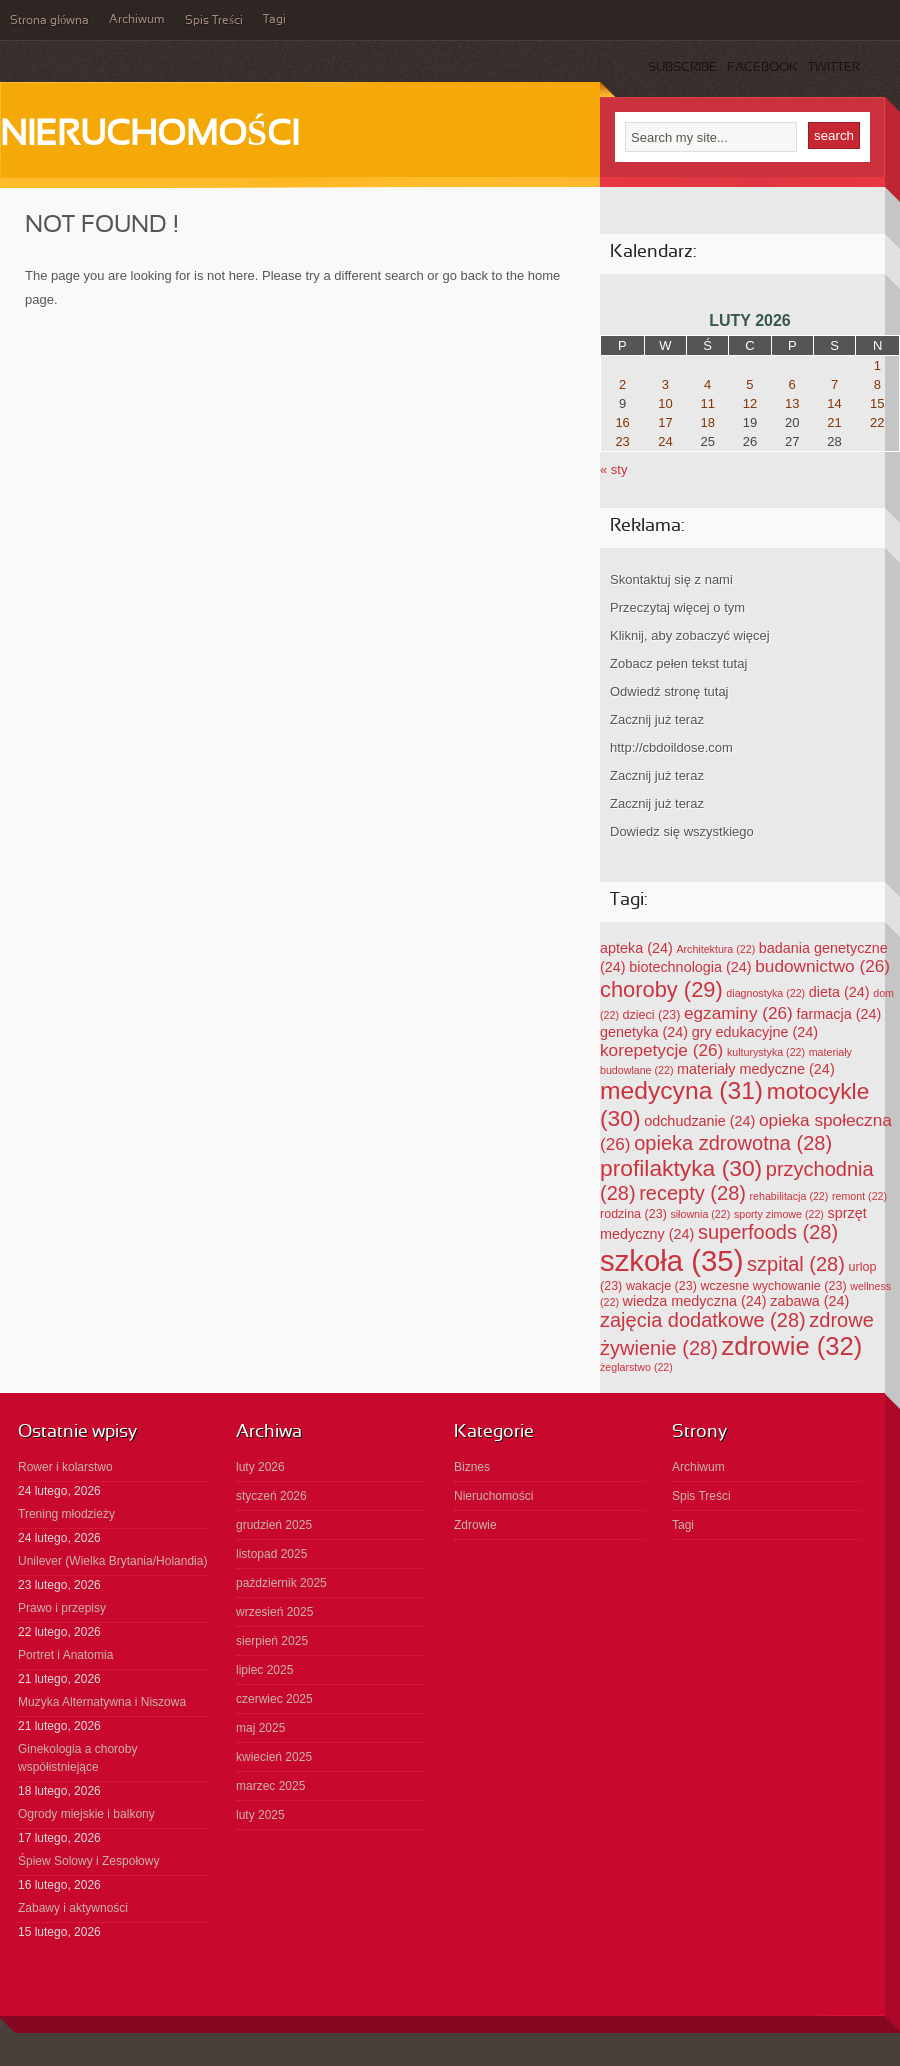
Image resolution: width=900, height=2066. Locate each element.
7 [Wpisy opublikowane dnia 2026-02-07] (834, 384)
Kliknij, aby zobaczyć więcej (690, 635)
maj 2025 (260, 1728)
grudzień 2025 (274, 1525)
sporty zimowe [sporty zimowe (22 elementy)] (779, 1214)
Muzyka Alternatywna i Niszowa (102, 1702)
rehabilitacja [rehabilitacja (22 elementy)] (789, 1196)
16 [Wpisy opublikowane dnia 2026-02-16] (622, 422)
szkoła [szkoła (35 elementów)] (671, 1260)
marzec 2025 (270, 1786)
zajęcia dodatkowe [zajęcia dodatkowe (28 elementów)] (703, 1320)
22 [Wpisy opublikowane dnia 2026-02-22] (877, 422)
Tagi (274, 20)
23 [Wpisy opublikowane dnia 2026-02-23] (622, 441)
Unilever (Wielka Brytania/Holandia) (112, 1561)
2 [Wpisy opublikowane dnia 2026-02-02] (622, 384)
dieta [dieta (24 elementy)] (839, 992)
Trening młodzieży (66, 1514)
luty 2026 (260, 1467)
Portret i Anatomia (65, 1655)
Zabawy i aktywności (73, 1908)
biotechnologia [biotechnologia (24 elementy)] (690, 967)
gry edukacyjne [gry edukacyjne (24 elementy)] (755, 1032)
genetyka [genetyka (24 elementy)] (644, 1032)
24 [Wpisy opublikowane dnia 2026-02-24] (665, 441)
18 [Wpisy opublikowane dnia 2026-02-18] (707, 422)
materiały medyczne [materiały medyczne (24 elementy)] (756, 1069)
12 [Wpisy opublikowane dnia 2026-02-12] (750, 403)
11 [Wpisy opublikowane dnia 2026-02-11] (707, 403)
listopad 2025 (271, 1554)
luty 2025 (260, 1815)
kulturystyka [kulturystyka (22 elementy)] (766, 1052)
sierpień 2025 (272, 1641)
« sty (613, 469)
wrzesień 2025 (274, 1612)
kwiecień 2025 (274, 1757)
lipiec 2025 (264, 1670)
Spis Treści (214, 21)
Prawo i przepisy (62, 1608)
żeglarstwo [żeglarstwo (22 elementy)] (636, 1367)
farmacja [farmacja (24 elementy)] (838, 1014)
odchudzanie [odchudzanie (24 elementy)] (699, 1121)
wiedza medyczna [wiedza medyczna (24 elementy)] (695, 1301)
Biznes (472, 1467)
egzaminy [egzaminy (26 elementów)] (738, 1013)
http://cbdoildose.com (671, 747)
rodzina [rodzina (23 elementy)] (633, 1214)
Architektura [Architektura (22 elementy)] (715, 949)
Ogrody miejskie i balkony (86, 1814)
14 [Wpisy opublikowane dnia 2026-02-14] (834, 403)
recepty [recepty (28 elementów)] (692, 1193)
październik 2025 (281, 1583)
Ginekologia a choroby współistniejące (77, 1758)
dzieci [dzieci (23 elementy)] (652, 1015)
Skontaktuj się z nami (671, 579)
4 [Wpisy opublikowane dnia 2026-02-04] (707, 384)
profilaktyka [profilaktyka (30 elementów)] (681, 1168)
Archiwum (137, 20)
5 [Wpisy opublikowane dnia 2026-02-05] (749, 384)
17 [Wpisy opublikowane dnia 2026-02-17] (665, 422)
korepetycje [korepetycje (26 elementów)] (661, 1050)
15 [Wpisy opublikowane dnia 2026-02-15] (877, 403)
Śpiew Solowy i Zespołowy (88, 1861)
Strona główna (49, 21)
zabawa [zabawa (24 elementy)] (809, 1301)
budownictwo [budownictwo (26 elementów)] (822, 966)
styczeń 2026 (271, 1496)
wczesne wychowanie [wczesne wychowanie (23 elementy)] (773, 1286)
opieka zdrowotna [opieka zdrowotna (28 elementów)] (733, 1143)
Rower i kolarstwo (65, 1467)
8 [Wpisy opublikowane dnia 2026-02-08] (877, 384)
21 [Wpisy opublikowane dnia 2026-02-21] (834, 422)
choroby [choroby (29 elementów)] (661, 989)
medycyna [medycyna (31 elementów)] (681, 1090)
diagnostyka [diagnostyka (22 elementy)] (765, 993)
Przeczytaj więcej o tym (677, 607)
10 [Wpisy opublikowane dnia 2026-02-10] (665, 403)
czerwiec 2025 (274, 1699)
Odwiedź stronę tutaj (669, 691)
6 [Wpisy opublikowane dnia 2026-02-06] (792, 384)
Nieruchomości (149, 136)
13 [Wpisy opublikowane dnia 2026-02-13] (792, 403)
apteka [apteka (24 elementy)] (636, 948)
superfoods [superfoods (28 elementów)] (768, 1232)
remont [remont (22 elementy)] (859, 1196)
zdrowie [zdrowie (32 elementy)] (791, 1346)
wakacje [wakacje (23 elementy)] (661, 1286)
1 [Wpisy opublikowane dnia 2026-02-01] (877, 365)
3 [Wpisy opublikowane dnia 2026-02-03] (665, 384)
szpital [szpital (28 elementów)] (796, 1264)
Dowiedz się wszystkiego (682, 831)
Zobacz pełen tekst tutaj (678, 663)
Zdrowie (475, 1525)
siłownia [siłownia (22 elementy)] (700, 1214)
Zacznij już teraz (657, 719)
